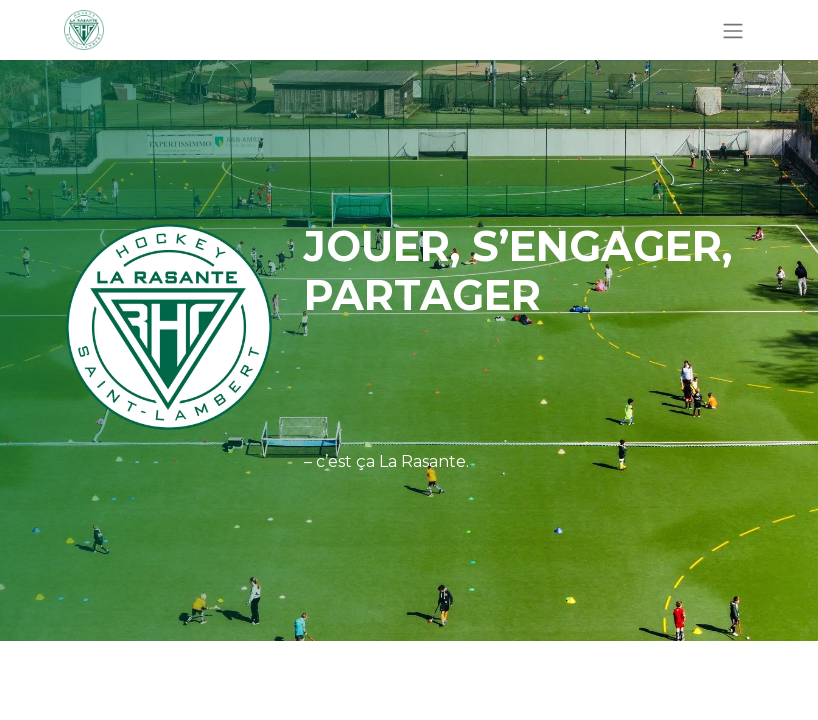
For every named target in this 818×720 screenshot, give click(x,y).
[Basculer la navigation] (733, 30)
